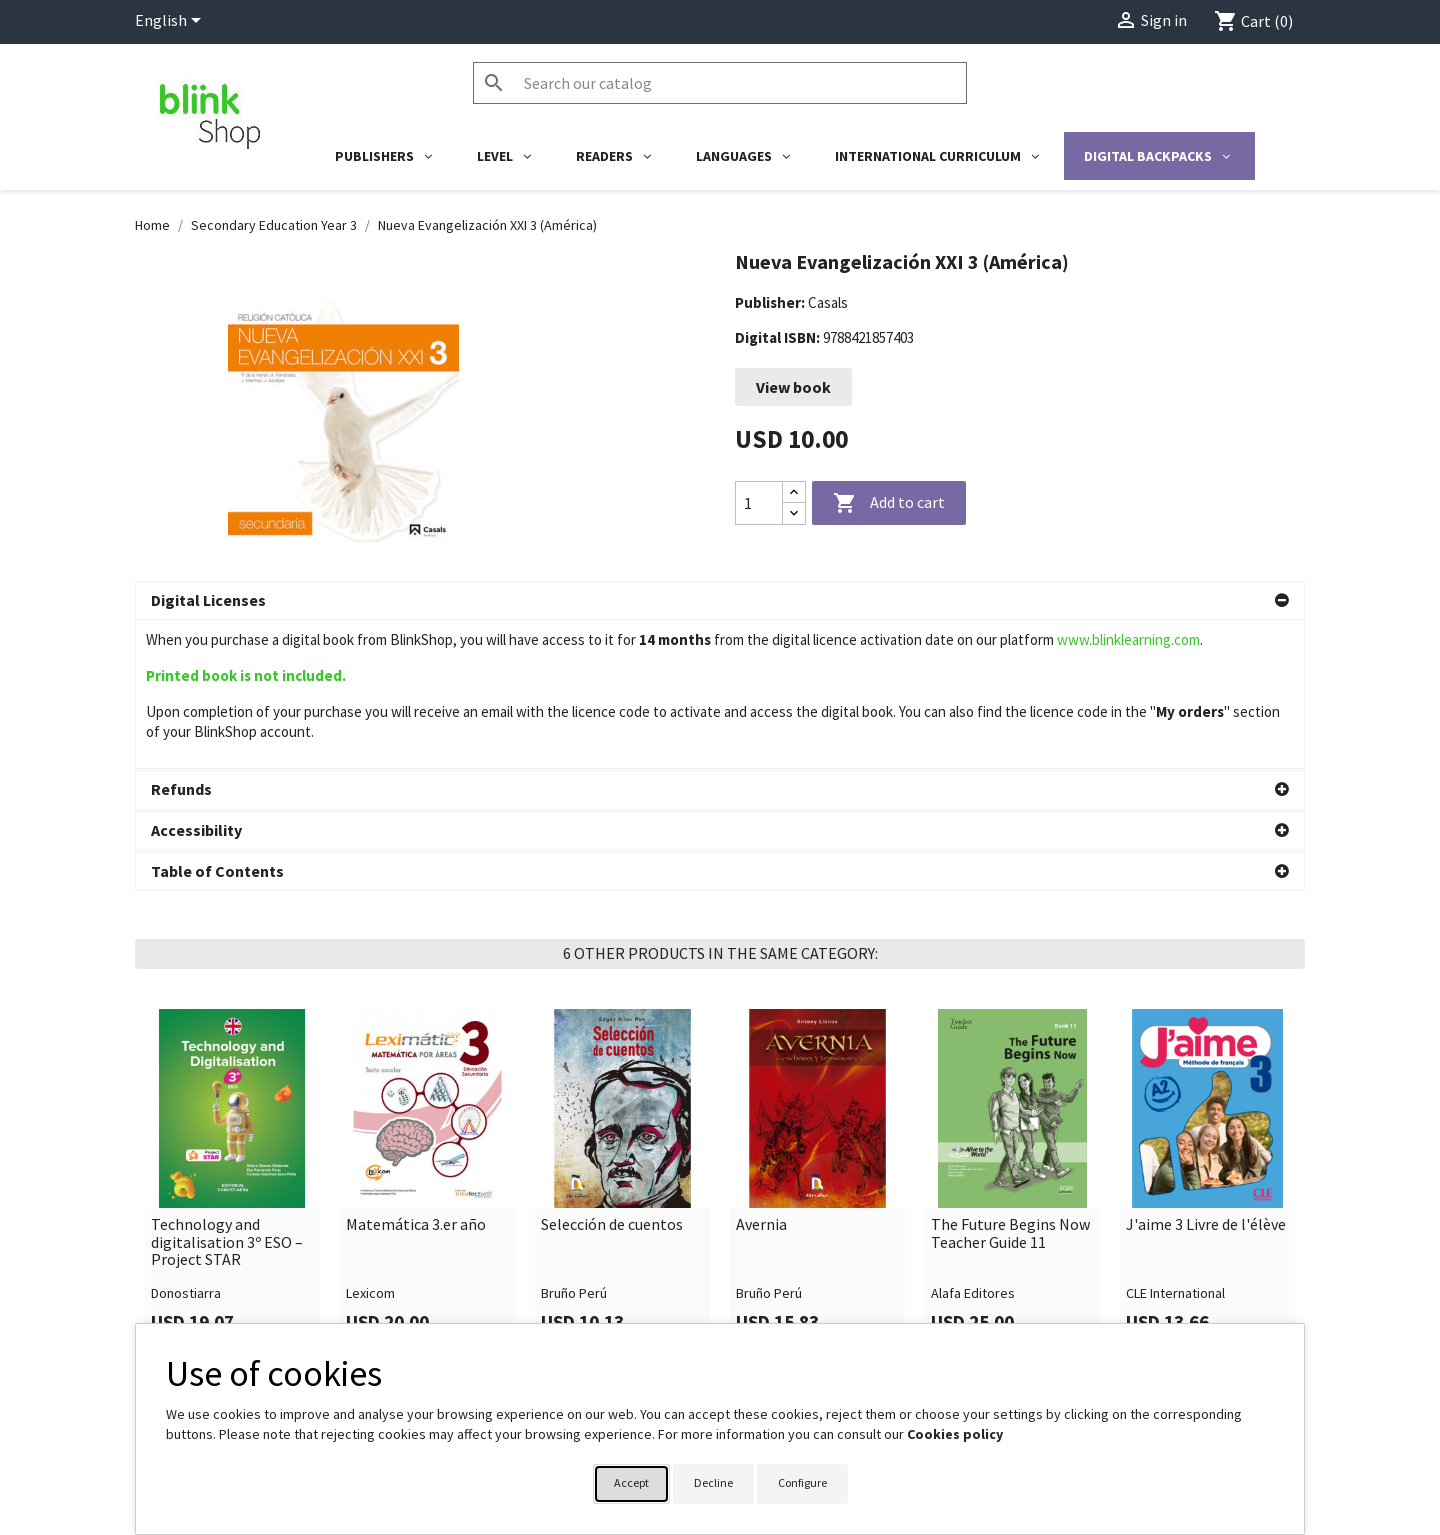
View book (793, 387)
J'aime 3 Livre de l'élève (1206, 1076)
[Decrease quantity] (794, 513)
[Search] (720, 83)
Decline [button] (713, 1482)
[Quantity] (759, 503)
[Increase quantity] (794, 492)
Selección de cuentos (612, 1076)
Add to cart (889, 504)
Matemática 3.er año (416, 1076)
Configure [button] (802, 1482)
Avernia (761, 1076)
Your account (782, 1316)
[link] (232, 1032)
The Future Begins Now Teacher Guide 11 (1010, 1084)
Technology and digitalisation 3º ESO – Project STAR (227, 1093)
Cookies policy (955, 1434)
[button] (720, 601)
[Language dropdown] (171, 22)
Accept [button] (631, 1482)
